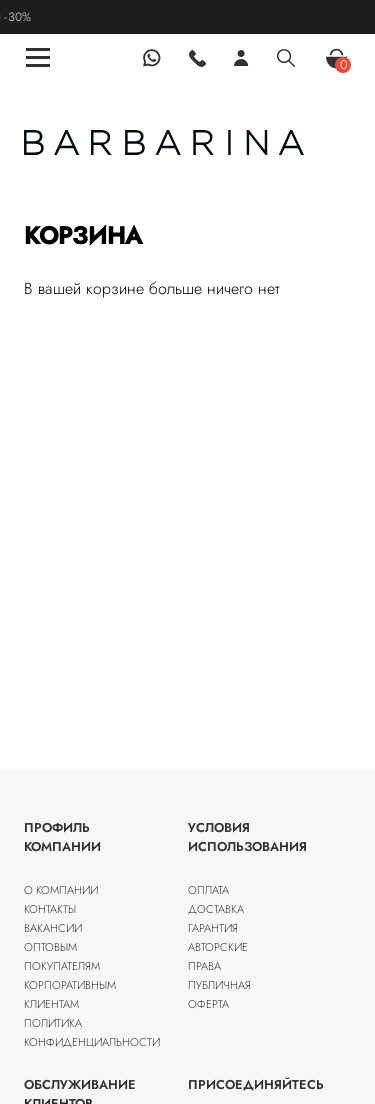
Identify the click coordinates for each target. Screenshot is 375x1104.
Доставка (216, 909)
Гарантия (213, 928)
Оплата (208, 890)
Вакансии (53, 928)
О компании (61, 890)
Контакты (50, 909)
